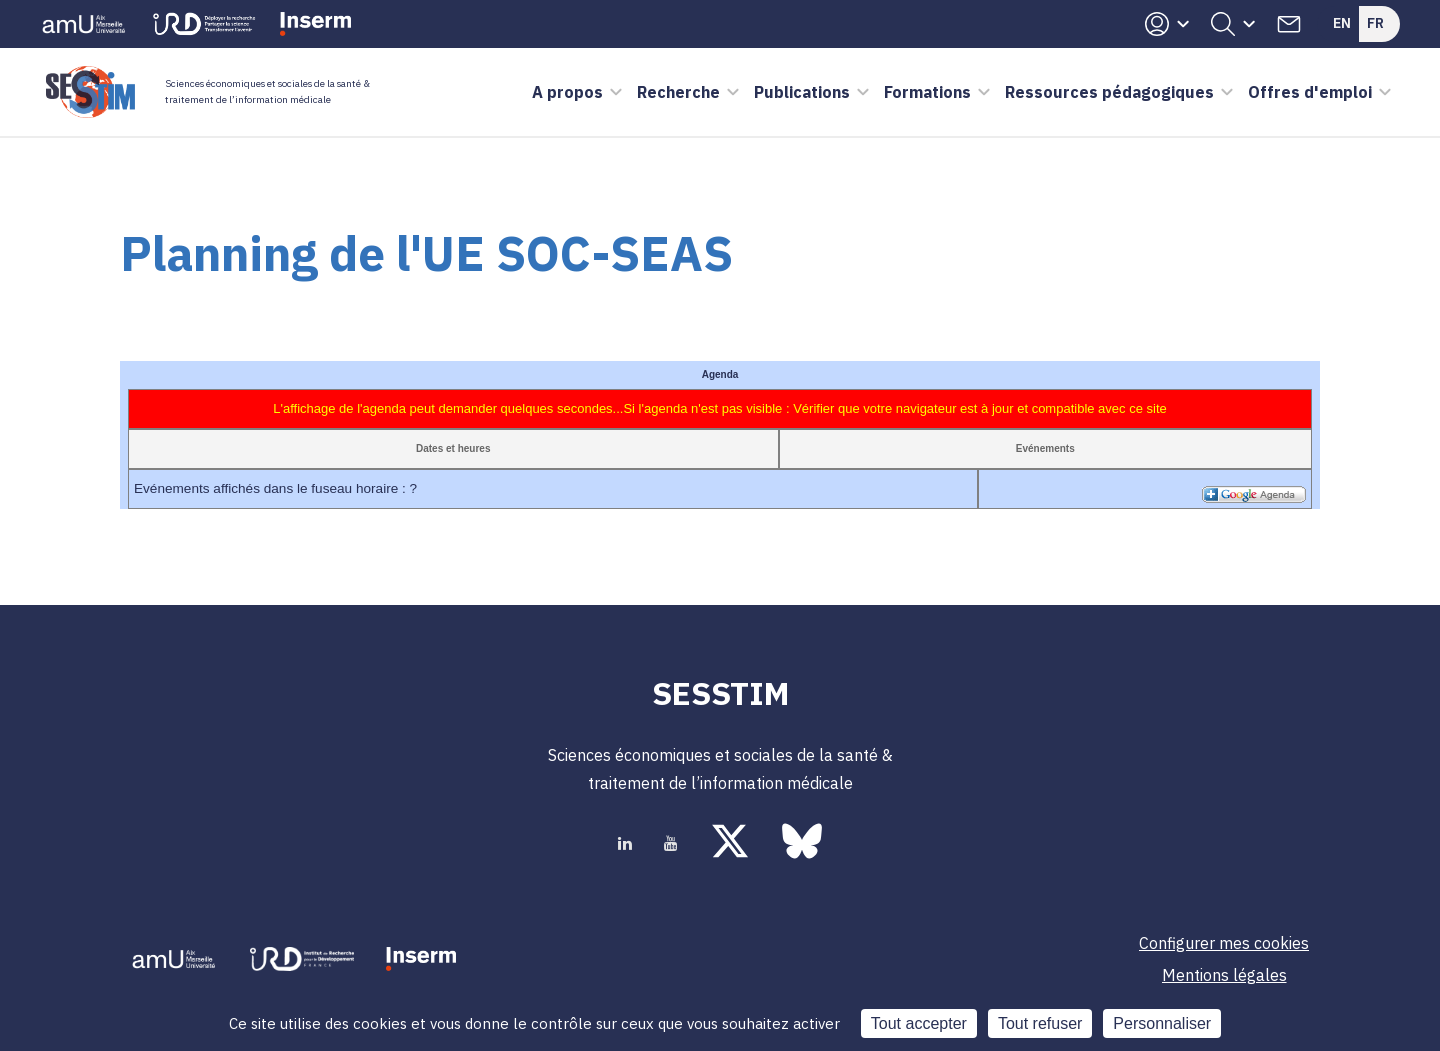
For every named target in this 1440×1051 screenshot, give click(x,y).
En (1342, 23)
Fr (1375, 23)
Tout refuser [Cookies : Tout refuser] (1040, 1023)
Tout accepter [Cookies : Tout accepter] (919, 1023)
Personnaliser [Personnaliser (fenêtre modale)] (1162, 1023)
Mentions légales (1224, 975)
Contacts (1289, 24)
